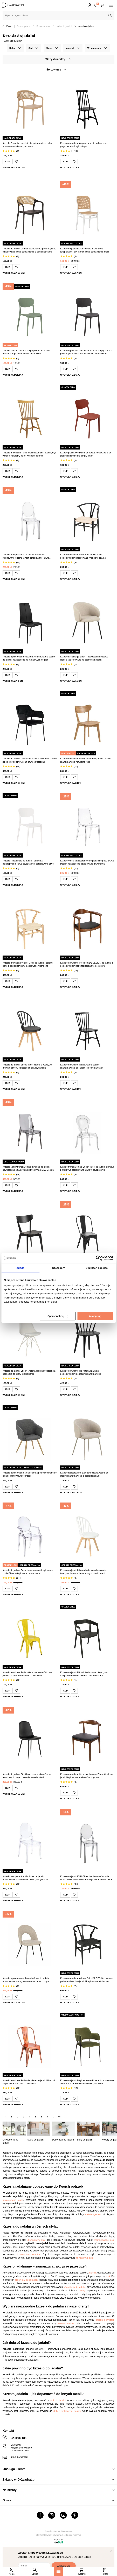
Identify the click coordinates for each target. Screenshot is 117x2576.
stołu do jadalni (58, 2400)
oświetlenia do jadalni (74, 2287)
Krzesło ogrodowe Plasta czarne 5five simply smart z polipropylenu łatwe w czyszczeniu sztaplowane (86, 352)
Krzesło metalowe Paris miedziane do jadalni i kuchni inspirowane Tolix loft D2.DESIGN (29, 2082)
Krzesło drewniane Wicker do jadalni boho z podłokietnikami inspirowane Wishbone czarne (83, 556)
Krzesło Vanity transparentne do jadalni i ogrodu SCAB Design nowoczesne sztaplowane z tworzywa (87, 862)
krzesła (93, 2272)
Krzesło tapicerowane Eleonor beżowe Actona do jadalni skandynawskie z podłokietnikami (84, 1474)
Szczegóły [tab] (58, 1267)
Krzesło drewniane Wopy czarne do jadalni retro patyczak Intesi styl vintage (83, 145)
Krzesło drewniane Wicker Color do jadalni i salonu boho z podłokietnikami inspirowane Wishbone (28, 964)
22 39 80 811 (19, 2438)
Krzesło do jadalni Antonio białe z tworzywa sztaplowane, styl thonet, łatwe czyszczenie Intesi (84, 250)
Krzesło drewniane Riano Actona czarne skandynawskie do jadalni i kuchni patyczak (81, 1066)
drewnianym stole (36, 2240)
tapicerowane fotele (13, 2200)
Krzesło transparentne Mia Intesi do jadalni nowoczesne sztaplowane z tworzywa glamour (25, 1878)
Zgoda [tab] (20, 1267)
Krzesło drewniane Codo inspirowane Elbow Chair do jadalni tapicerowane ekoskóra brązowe (86, 1776)
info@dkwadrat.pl (19, 2457)
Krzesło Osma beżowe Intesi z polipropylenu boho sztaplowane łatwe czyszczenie (27, 145)
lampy (82, 2290)
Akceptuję (95, 1316)
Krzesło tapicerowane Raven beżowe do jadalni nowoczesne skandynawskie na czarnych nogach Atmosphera (27, 1980)
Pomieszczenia (43, 26)
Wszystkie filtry (58, 59)
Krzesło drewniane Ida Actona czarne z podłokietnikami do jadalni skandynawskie (80, 1372)
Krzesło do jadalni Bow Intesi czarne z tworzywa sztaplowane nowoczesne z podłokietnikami (84, 1674)
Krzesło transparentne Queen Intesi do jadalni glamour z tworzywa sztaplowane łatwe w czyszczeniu (87, 1168)
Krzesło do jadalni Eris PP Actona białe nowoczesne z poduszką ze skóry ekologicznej (29, 1372)
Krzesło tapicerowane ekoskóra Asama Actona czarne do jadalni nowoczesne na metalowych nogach (29, 658)
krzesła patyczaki (105, 2320)
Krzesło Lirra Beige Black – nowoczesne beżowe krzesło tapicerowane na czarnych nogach (84, 658)
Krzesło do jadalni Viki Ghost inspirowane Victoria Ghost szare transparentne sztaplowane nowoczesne (86, 1878)
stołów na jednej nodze (26, 2280)
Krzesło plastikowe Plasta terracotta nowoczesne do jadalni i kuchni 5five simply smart (86, 454)
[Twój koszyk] (102, 5)
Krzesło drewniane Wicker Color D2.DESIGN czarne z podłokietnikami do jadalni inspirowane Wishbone (86, 1980)
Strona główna (23, 26)
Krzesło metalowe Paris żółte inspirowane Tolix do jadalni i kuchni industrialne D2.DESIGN (27, 1674)
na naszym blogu (84, 2258)
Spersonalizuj (57, 1316)
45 (59, 2116)
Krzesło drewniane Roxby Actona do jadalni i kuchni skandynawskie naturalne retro (85, 760)
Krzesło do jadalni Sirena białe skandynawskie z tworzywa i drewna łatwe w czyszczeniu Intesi (84, 1572)
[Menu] (58, 2571)
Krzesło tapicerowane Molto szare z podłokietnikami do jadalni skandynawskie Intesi (30, 1474)
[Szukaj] (110, 15)
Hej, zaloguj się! (90, 5)
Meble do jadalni (64, 26)
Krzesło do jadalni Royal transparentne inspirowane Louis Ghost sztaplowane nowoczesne (28, 1572)
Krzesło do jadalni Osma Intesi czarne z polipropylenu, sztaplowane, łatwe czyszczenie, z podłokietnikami (29, 250)
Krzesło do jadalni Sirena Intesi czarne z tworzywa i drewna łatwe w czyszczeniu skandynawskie (28, 1066)
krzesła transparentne (28, 2254)
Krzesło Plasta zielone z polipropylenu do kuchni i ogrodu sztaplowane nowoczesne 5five (27, 352)
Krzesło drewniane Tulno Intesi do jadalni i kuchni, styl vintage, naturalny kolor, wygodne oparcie (29, 454)
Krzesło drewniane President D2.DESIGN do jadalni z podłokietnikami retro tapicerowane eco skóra (86, 964)
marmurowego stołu (104, 2240)
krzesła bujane (66, 2323)
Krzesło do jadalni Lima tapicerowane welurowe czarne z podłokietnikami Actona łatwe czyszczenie (30, 760)
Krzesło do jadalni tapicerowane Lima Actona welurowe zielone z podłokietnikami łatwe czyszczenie (87, 2082)
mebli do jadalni (93, 2214)
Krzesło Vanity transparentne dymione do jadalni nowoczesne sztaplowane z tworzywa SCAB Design (28, 1168)
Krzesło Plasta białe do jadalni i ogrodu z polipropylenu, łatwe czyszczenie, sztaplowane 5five (28, 862)
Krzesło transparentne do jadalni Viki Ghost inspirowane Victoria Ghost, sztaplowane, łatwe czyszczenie (26, 556)
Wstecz (7, 26)
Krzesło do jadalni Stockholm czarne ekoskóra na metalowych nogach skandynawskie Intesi (27, 1776)
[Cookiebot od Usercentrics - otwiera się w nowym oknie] (98, 1258)
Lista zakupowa (98, 4)
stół (108, 2276)
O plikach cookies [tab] (97, 1267)
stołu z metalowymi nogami (67, 2411)
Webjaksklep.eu (65, 2531)
